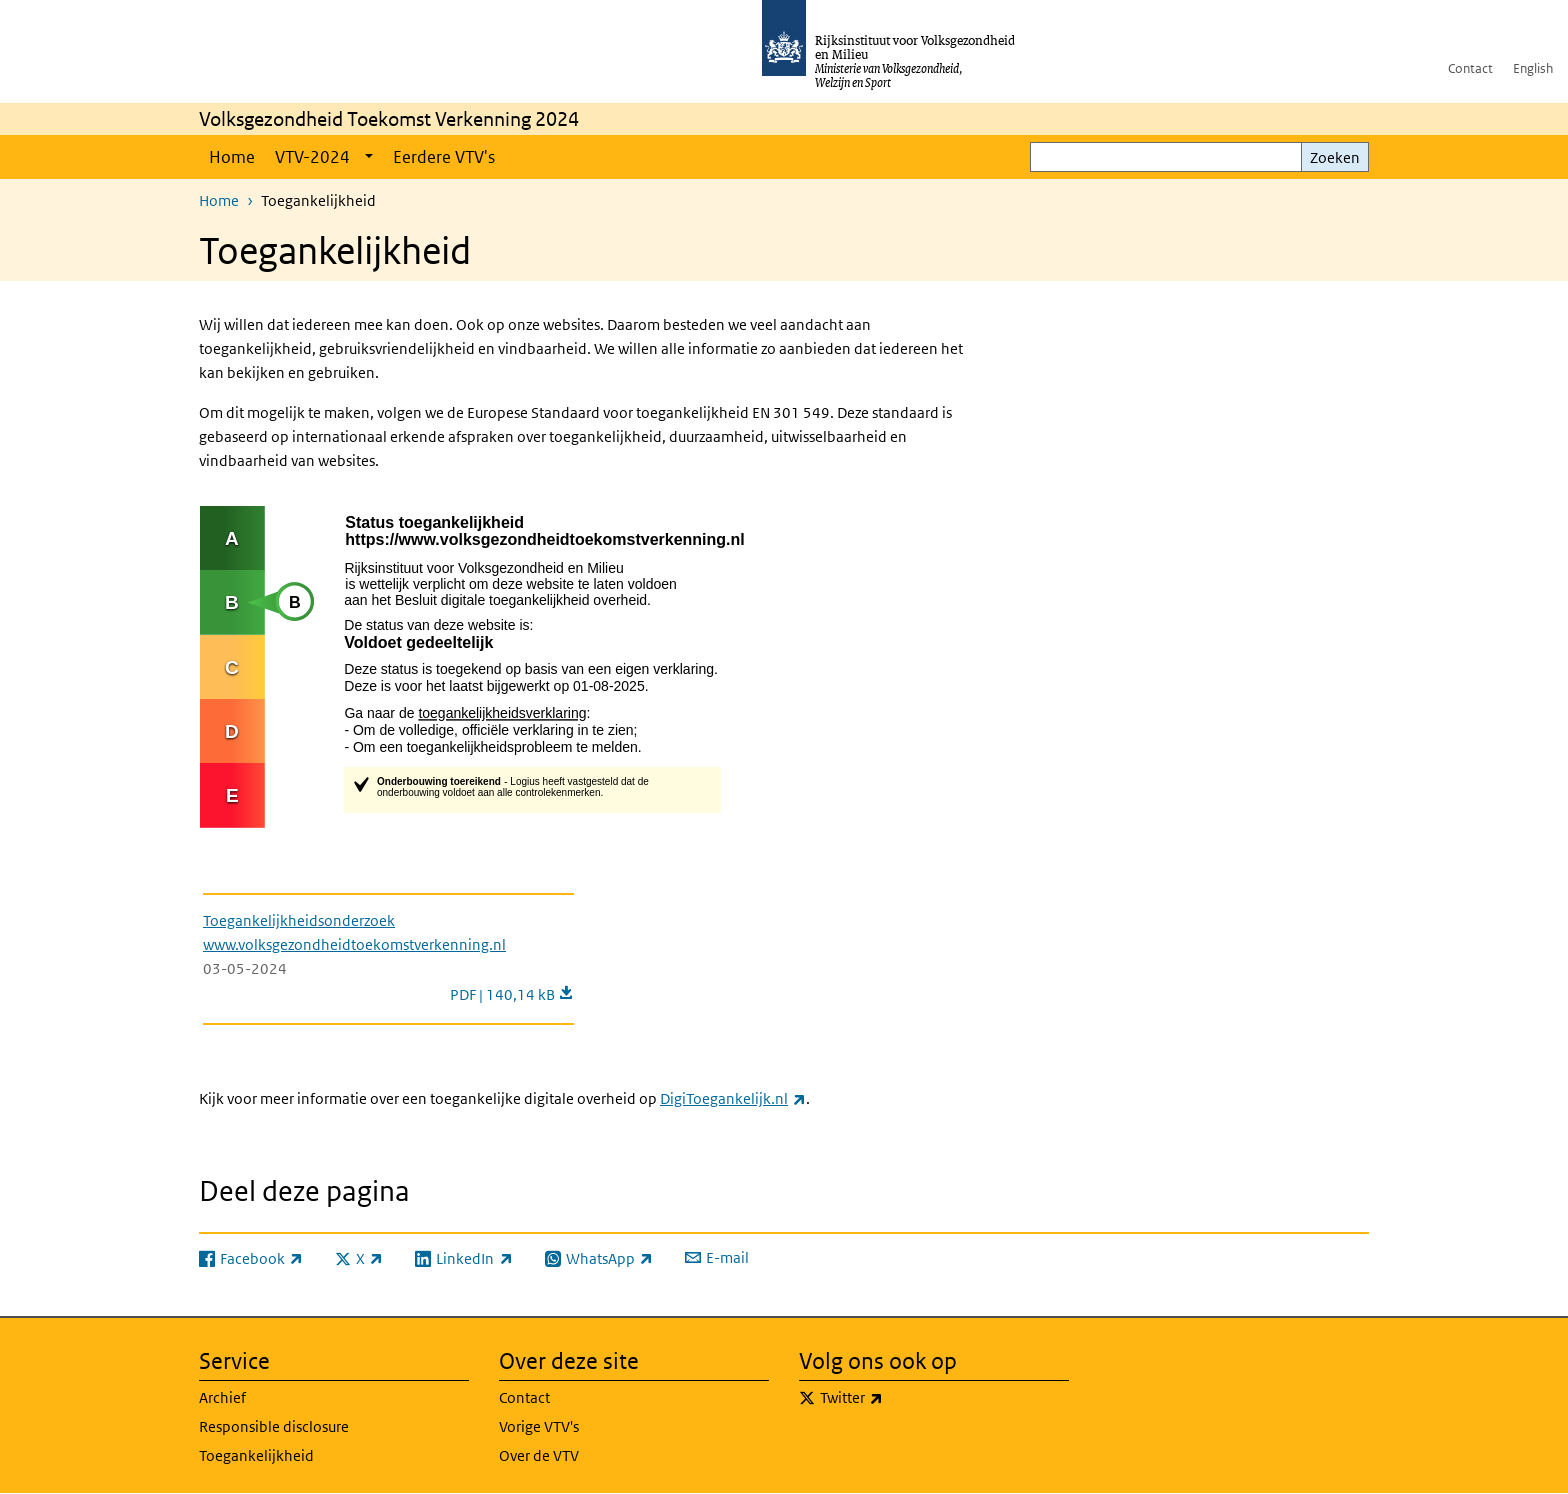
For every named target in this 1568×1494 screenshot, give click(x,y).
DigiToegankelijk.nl (733, 1098)
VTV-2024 (312, 157)
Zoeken (1335, 157)
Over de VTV (539, 1455)
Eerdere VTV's (444, 157)
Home (232, 157)
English (1533, 68)
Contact (1470, 68)
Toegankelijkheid (256, 1455)
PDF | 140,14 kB (512, 994)
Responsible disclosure (274, 1426)
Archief (222, 1397)
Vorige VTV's (539, 1426)
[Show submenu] (369, 157)
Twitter (895, 1398)
